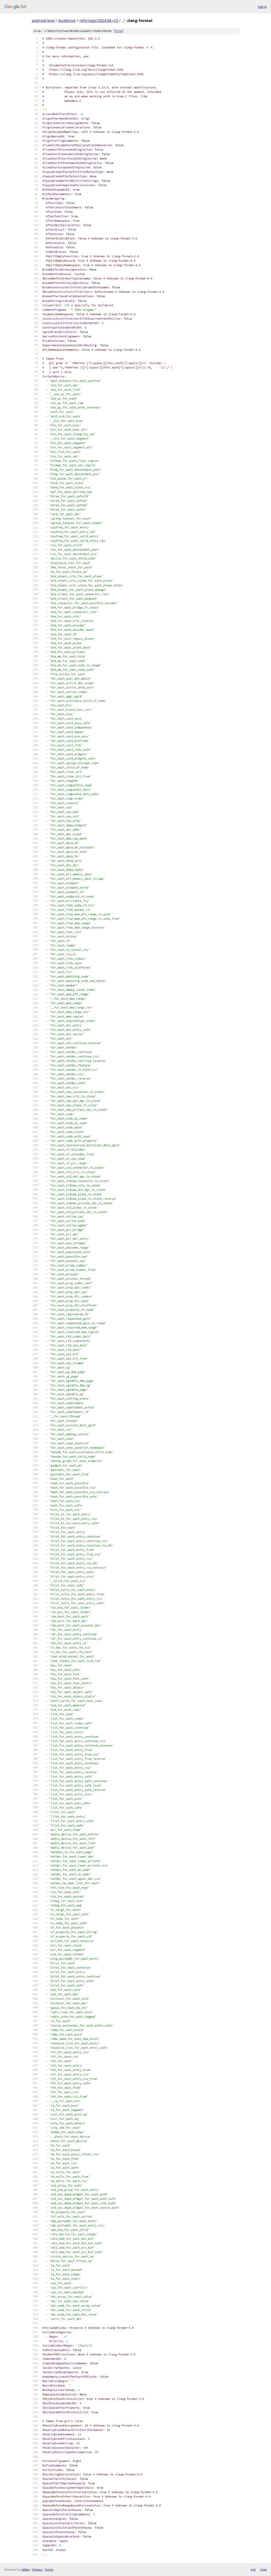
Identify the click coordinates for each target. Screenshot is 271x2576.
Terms (48, 2570)
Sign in (262, 7)
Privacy (37, 2570)
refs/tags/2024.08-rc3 (98, 20)
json (263, 2569)
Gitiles (25, 2570)
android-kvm (43, 20)
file (118, 31)
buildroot (67, 20)
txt (253, 2569)
